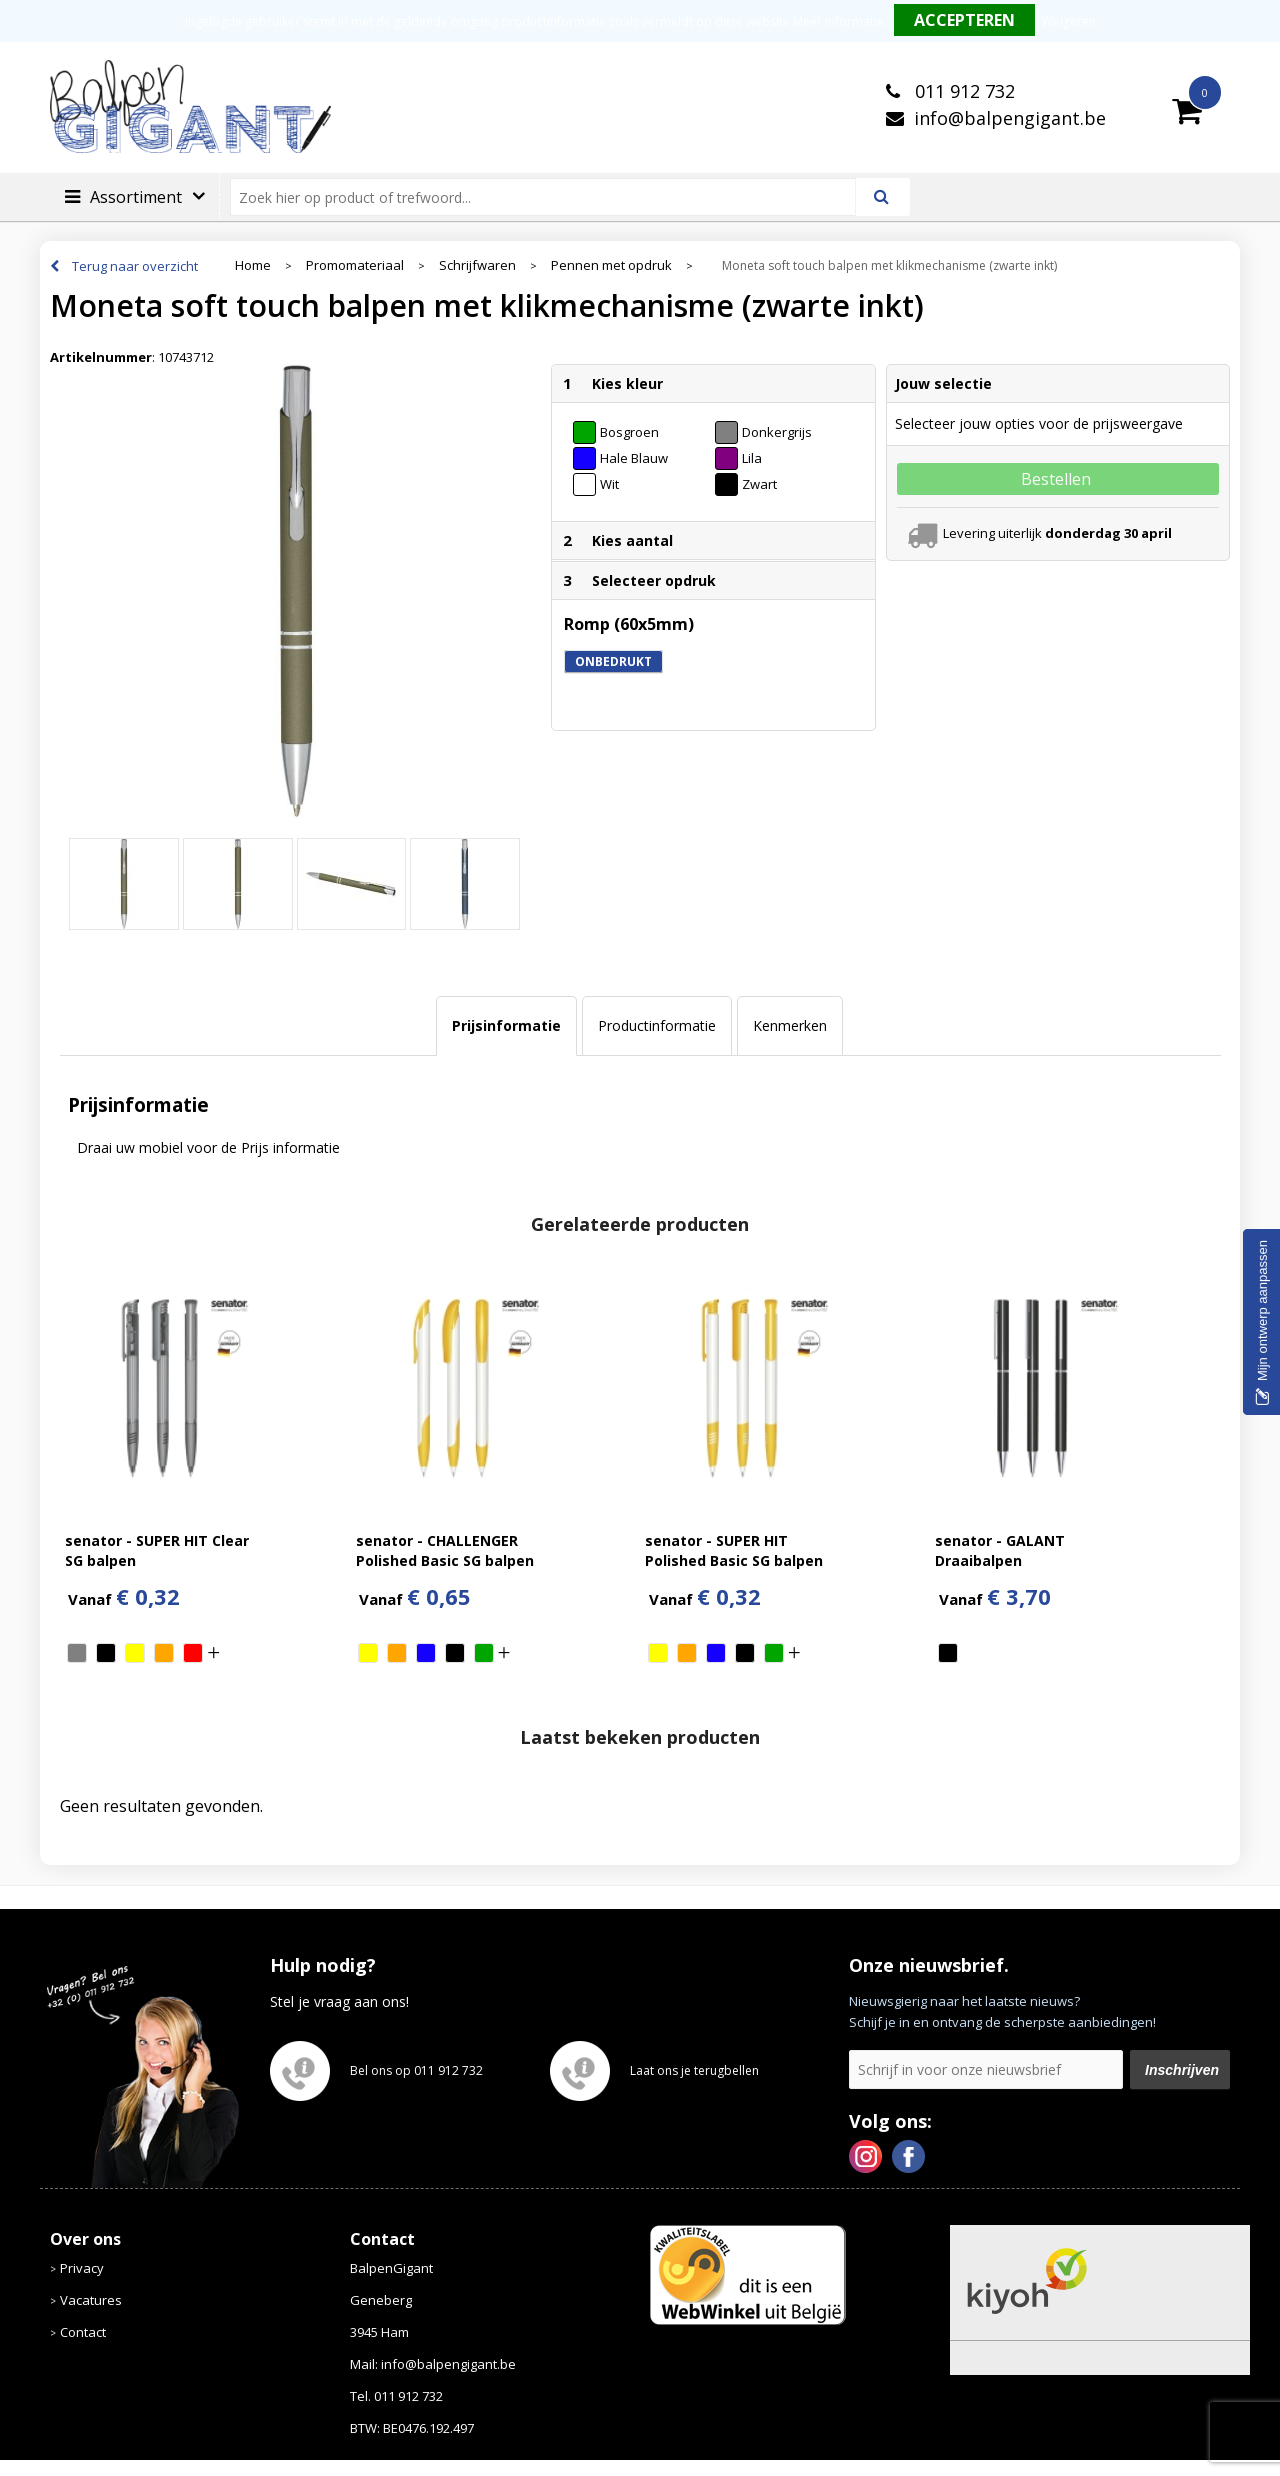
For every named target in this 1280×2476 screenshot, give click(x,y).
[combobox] (551, 197)
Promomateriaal (355, 265)
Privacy (82, 2268)
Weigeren (1069, 21)
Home (253, 265)
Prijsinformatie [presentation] (506, 1025)
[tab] (506, 1026)
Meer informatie (838, 21)
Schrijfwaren (477, 265)
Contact (83, 2332)
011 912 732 (962, 91)
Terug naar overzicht (135, 266)
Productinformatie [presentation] (657, 1025)
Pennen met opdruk (611, 265)
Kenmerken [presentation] (790, 1025)
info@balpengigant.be (1010, 118)
